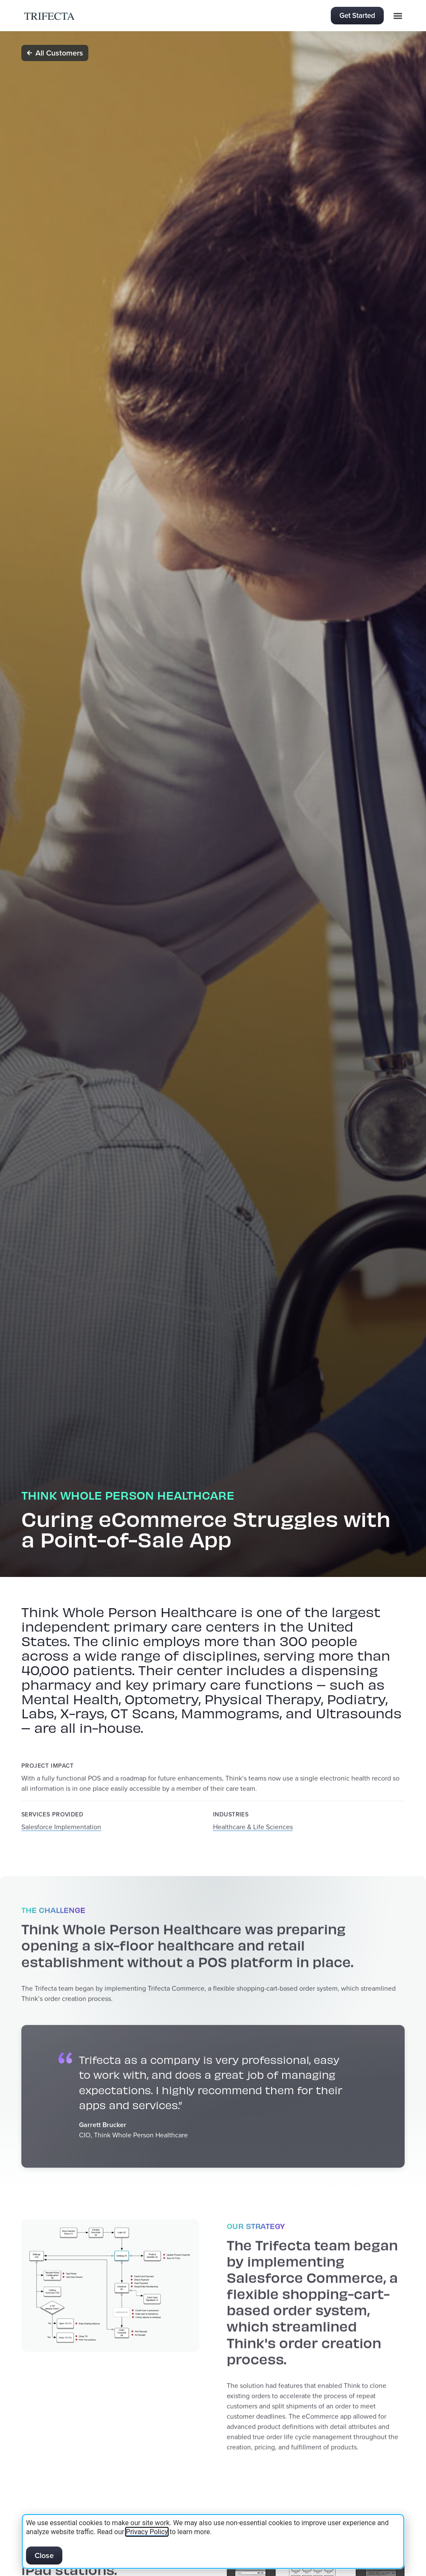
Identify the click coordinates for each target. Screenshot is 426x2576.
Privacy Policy (147, 2532)
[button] (398, 16)
